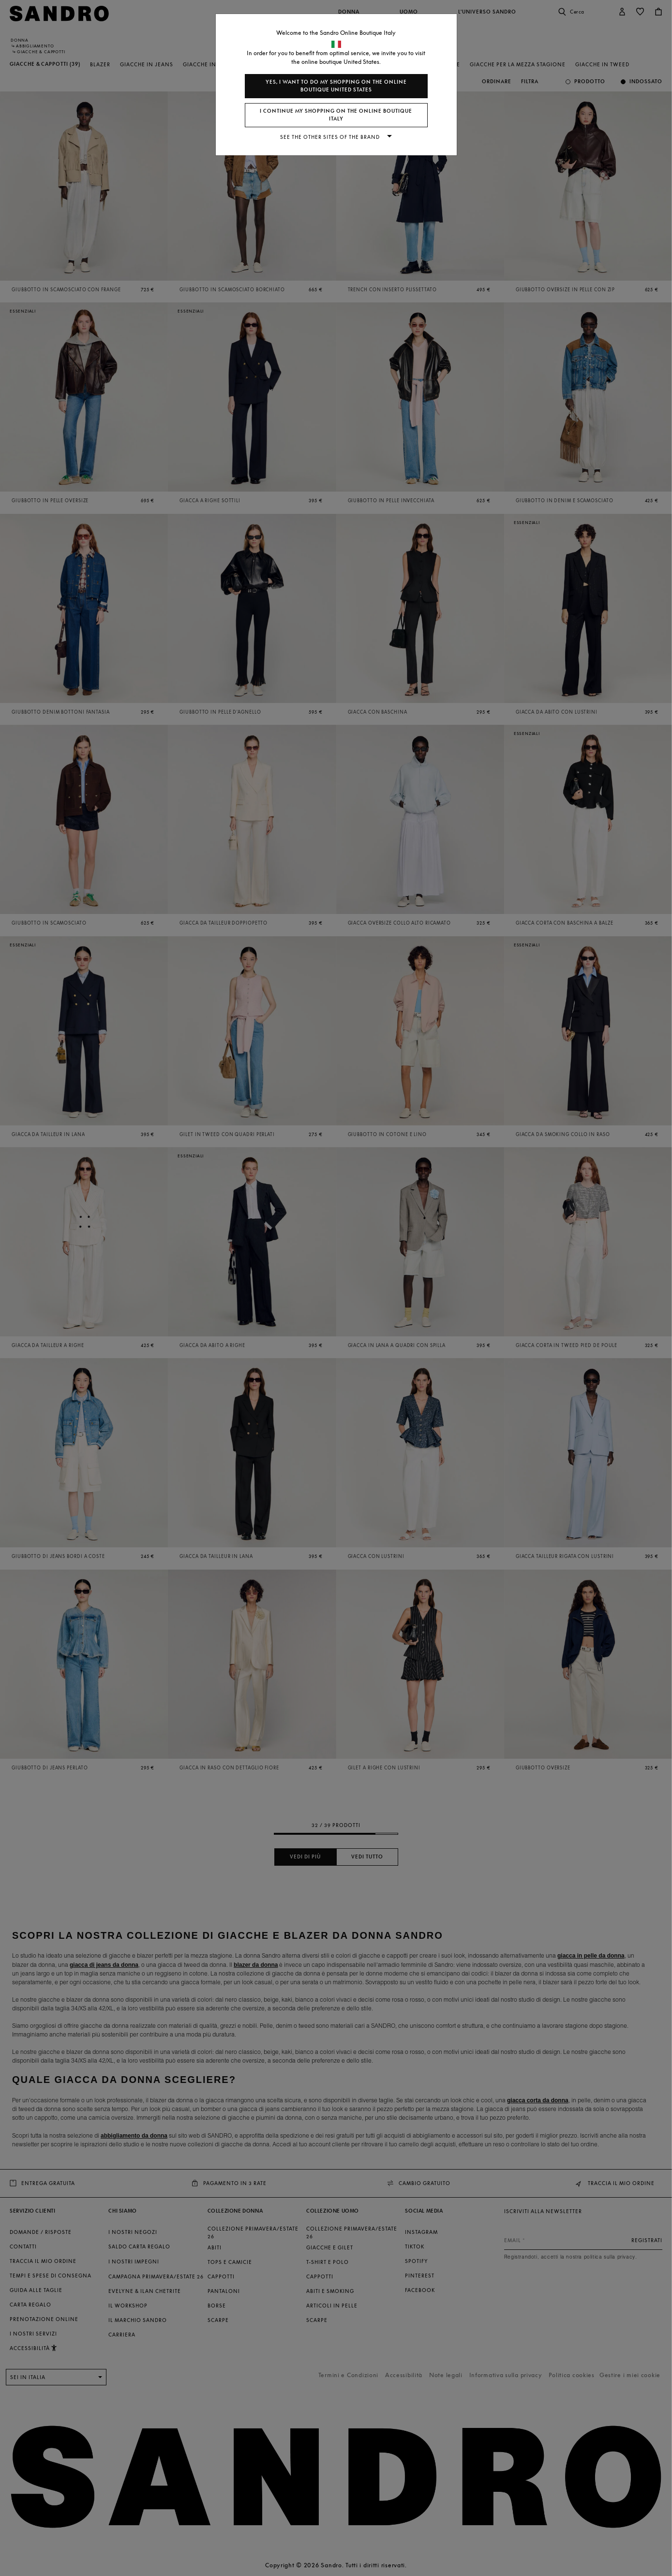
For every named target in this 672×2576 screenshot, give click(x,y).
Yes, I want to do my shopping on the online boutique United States (336, 86)
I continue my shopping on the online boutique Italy (336, 115)
